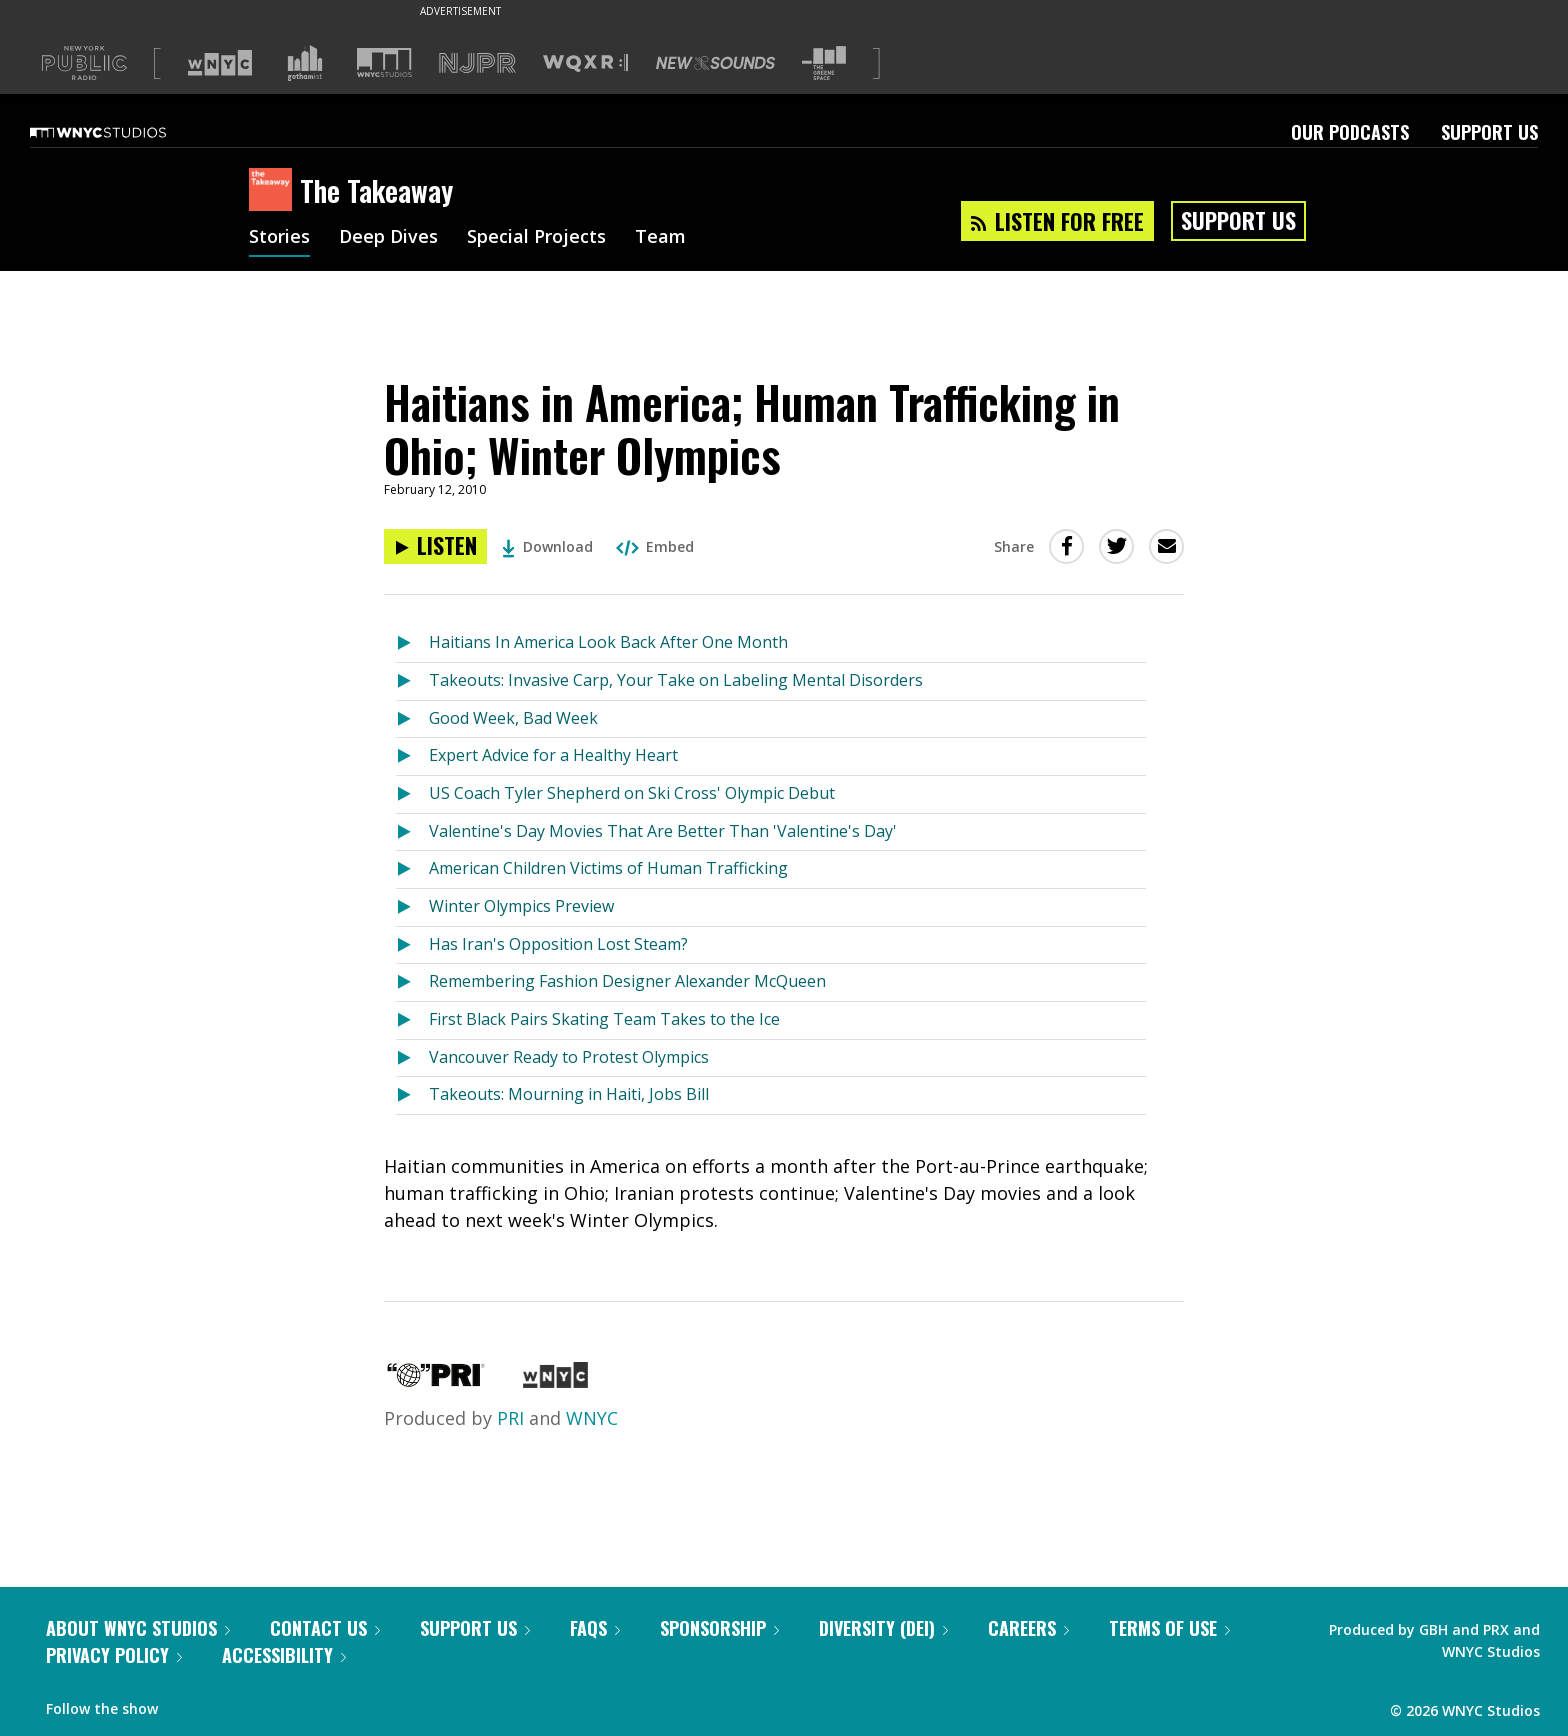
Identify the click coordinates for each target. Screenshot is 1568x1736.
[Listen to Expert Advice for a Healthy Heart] (412, 756)
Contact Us (325, 1628)
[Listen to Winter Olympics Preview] (412, 907)
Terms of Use (1169, 1628)
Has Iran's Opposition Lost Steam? (558, 944)
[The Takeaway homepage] (274, 191)
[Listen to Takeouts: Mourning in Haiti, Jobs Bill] (412, 1095)
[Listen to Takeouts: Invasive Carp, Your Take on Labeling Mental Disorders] (412, 681)
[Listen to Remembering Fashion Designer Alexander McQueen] (412, 982)
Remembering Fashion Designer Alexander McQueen (627, 981)
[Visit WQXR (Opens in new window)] (585, 63)
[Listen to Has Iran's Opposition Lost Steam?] (412, 945)
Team (660, 238)
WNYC (592, 1418)
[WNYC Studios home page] (123, 132)
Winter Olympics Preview (521, 906)
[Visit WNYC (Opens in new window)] (220, 63)
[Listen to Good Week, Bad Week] (412, 719)
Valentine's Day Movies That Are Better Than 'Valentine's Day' (663, 831)
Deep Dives (388, 238)
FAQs (595, 1628)
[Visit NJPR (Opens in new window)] (477, 63)
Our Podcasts (1350, 132)
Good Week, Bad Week (513, 718)
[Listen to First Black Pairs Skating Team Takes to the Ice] (412, 1020)
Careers (1028, 1628)
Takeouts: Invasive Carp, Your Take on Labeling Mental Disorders (676, 680)
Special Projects (536, 238)
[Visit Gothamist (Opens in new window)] (305, 63)
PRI (510, 1418)
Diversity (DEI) (883, 1628)
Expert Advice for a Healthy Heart (553, 755)
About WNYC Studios (138, 1628)
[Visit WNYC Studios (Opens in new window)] (384, 62)
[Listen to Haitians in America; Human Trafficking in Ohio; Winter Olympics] (435, 546)
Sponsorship (719, 1628)
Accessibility (284, 1655)
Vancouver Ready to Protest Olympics (569, 1057)
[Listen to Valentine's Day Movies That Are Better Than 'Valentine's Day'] (412, 832)
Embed (655, 546)
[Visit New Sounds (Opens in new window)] (715, 63)
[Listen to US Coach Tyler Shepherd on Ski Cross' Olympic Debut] (412, 794)
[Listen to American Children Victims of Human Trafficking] (412, 869)
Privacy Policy (114, 1655)
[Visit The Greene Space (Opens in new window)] (824, 63)
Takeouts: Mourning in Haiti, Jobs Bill (569, 1094)
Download (547, 546)
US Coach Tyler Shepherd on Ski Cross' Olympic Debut (632, 793)
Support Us (1489, 132)
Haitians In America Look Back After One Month (608, 642)
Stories (279, 238)
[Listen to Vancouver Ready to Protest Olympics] (412, 1058)
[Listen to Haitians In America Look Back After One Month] (412, 643)
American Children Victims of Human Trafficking (608, 868)
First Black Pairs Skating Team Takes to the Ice (604, 1019)
